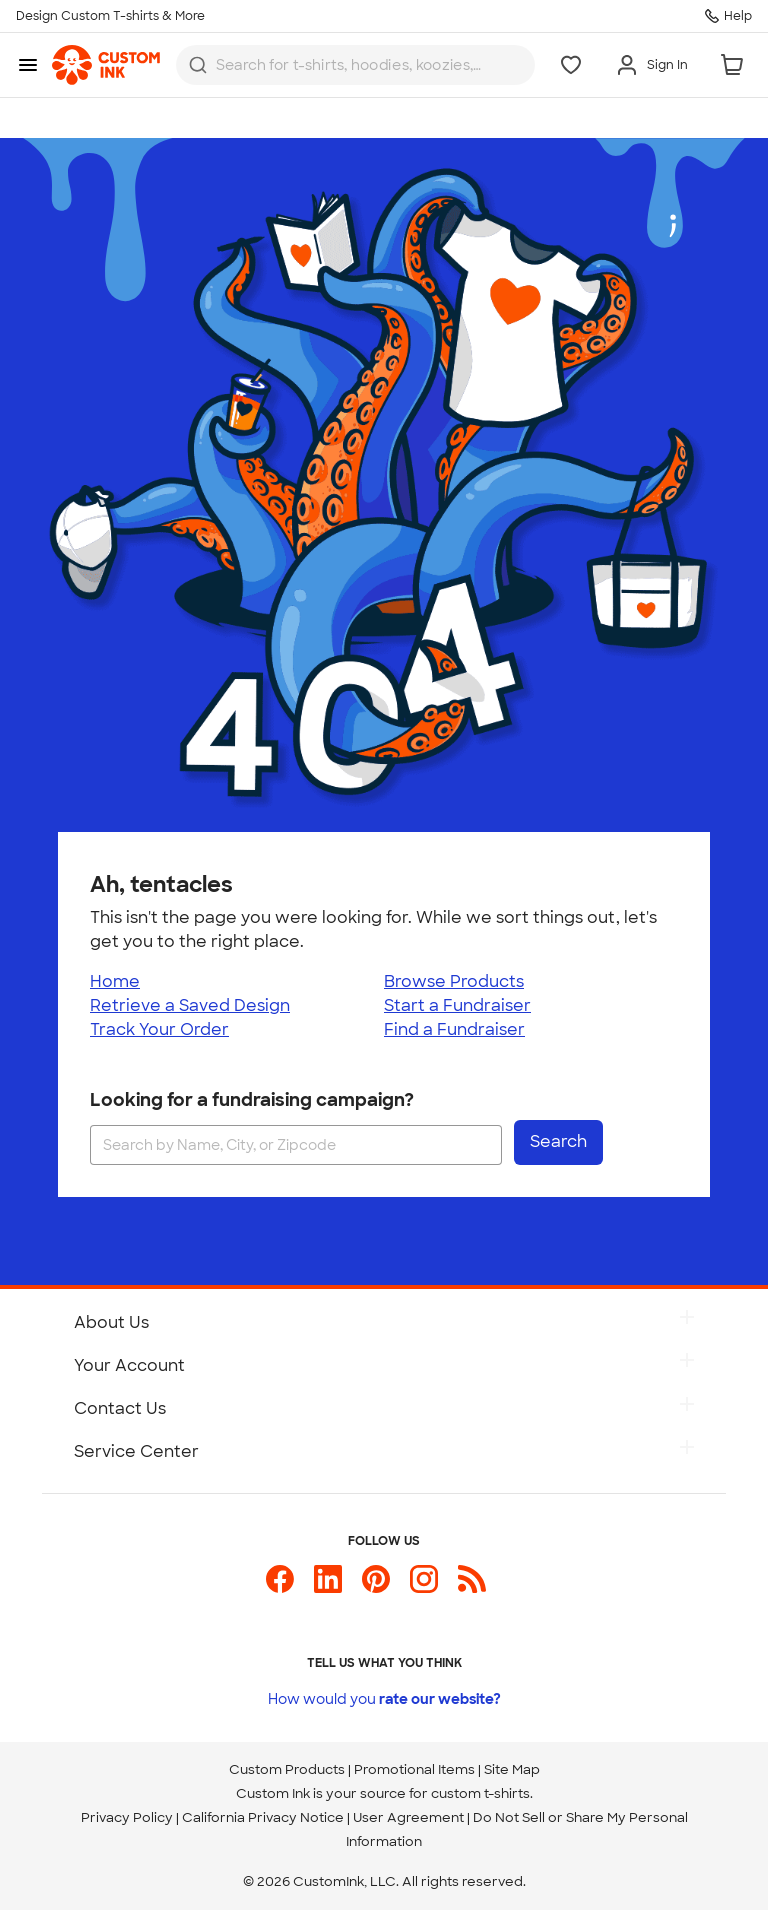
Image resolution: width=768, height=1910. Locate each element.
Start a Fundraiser (457, 1005)
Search (558, 1141)
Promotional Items (414, 1769)
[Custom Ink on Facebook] (280, 1587)
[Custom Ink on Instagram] (424, 1587)
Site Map (512, 1769)
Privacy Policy (127, 1817)
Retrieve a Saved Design (190, 1005)
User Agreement (408, 1817)
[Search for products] (350, 65)
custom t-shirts (480, 1793)
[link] (106, 65)
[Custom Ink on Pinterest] (376, 1587)
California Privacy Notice (263, 1817)
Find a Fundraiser (454, 1029)
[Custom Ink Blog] (472, 1587)
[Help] (728, 16)
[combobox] (355, 65)
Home (115, 981)
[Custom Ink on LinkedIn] (328, 1587)
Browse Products (454, 981)
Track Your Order (159, 1029)
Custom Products (287, 1769)
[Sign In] (651, 65)
